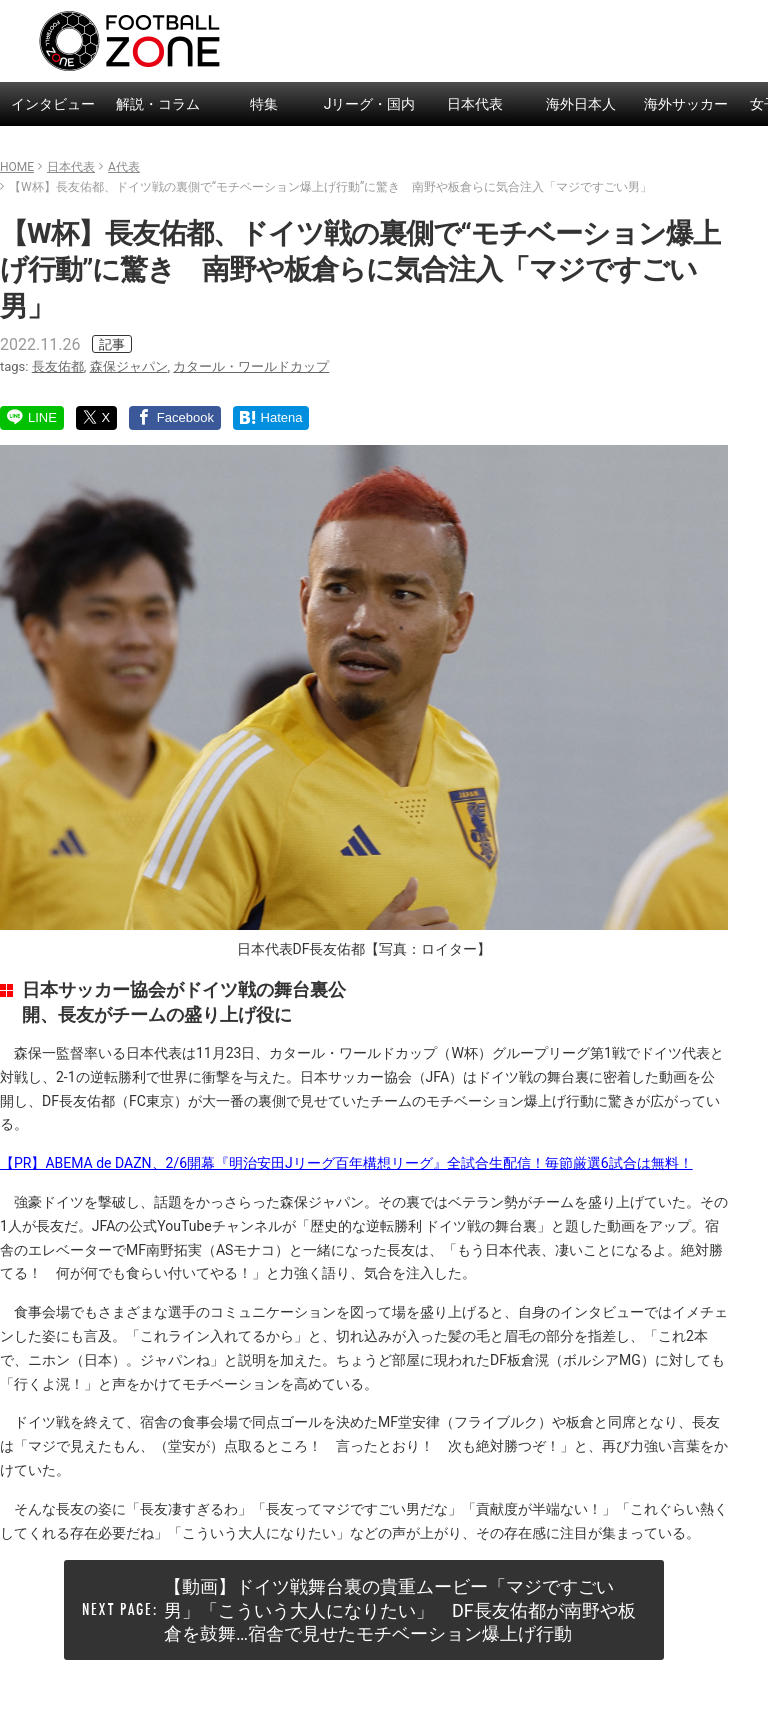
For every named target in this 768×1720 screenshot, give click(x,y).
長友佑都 (58, 366)
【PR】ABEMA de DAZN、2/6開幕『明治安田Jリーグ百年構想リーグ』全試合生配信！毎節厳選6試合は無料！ (346, 1163)
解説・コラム (158, 104)
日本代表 (475, 104)
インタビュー (53, 104)
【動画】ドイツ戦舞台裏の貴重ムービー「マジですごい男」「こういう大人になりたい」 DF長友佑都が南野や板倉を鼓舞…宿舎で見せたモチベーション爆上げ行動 (400, 1610)
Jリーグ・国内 (370, 104)
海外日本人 (581, 104)
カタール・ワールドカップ (251, 366)
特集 (264, 104)
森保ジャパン (129, 366)
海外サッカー (686, 104)
